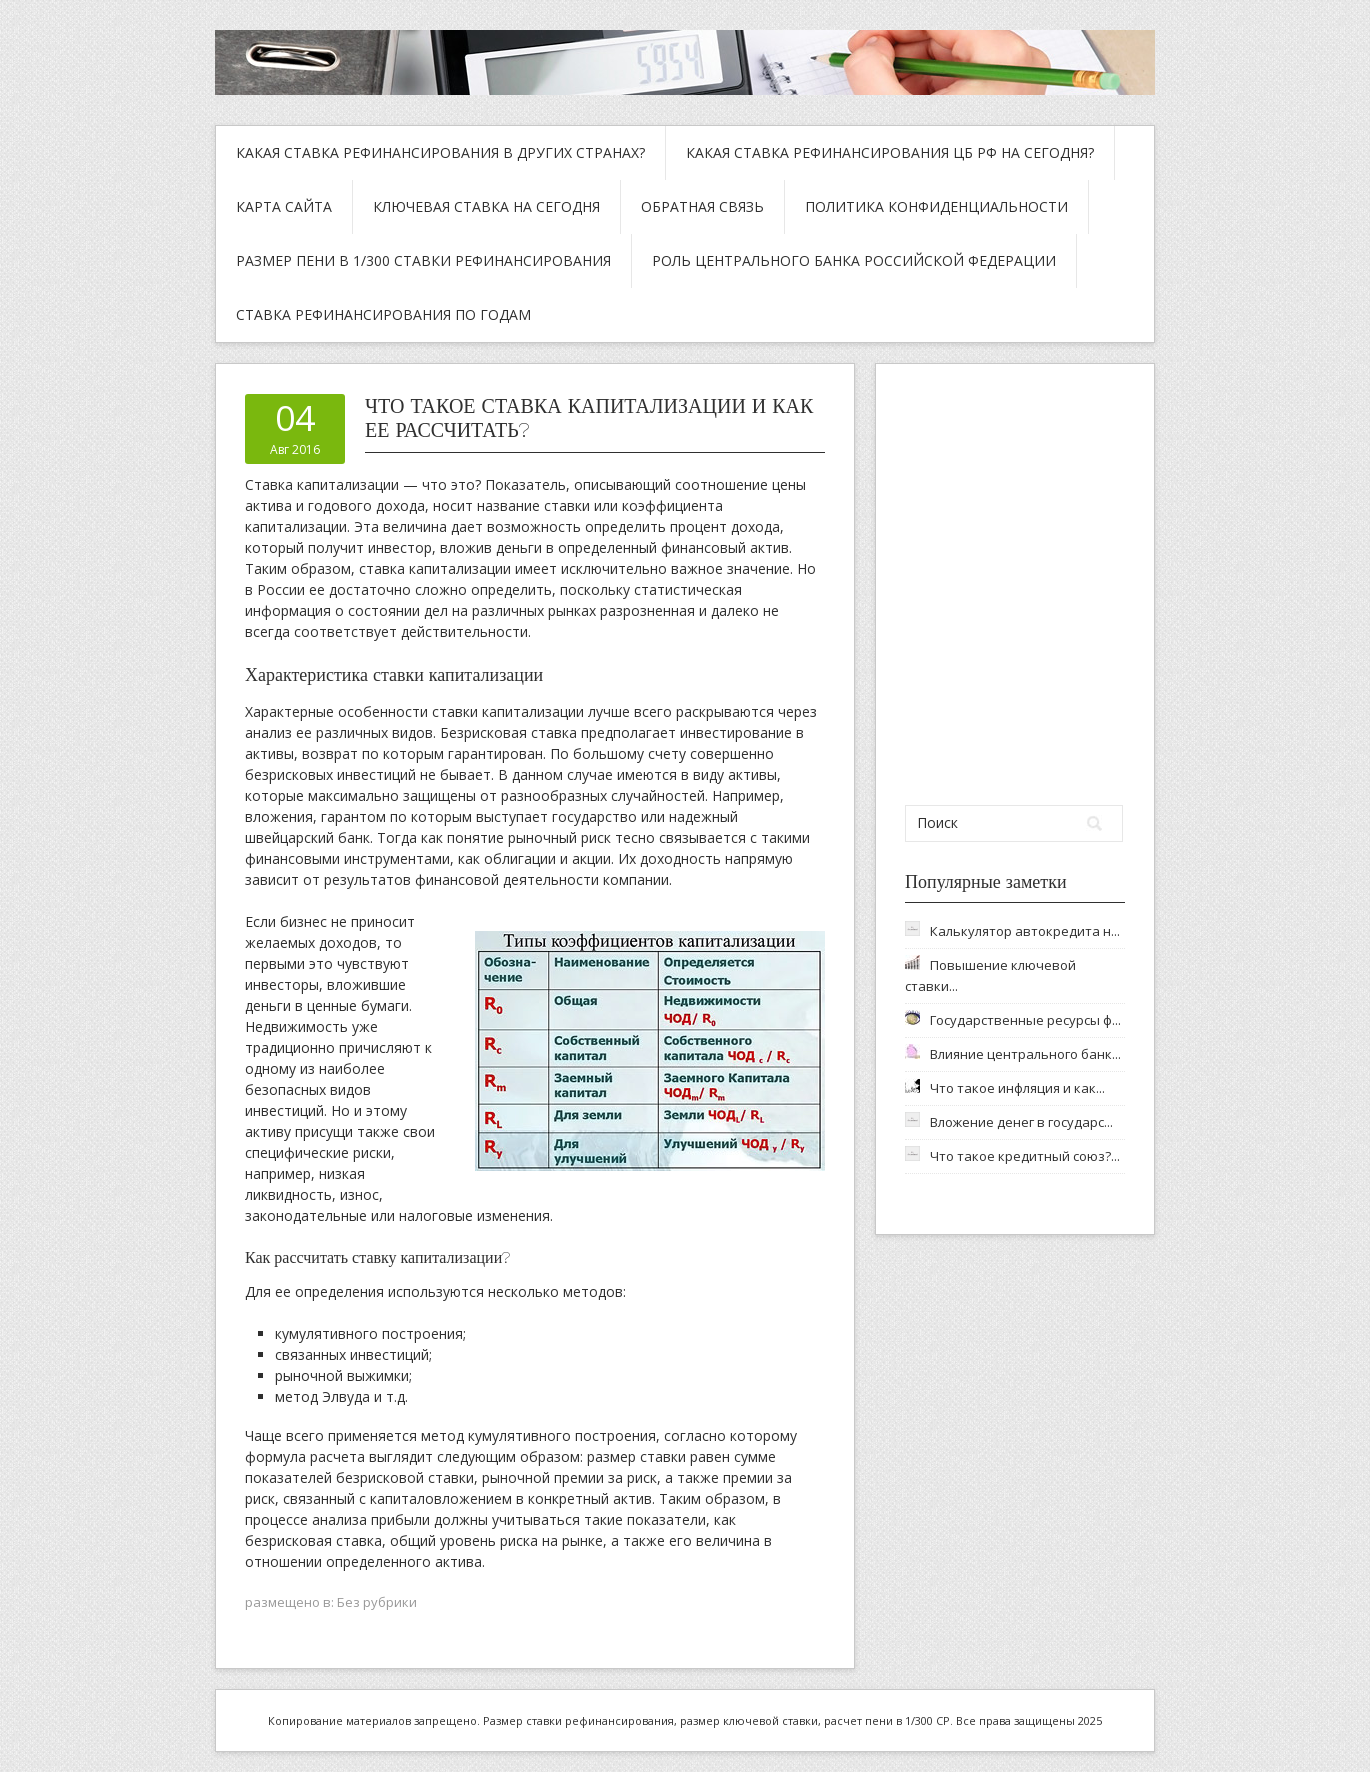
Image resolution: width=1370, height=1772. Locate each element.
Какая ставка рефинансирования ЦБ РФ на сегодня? (890, 152)
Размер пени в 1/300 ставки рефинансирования (423, 260)
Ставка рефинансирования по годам (383, 314)
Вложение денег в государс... (1021, 1122)
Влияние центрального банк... (1025, 1054)
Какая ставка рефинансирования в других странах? (440, 152)
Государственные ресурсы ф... (1025, 1020)
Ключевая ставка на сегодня (486, 206)
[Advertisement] (1016, 584)
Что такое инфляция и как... (1017, 1088)
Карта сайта (284, 206)
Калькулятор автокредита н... (1025, 931)
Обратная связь (702, 206)
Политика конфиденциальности (936, 206)
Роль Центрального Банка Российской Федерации (854, 260)
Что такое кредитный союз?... (1025, 1156)
